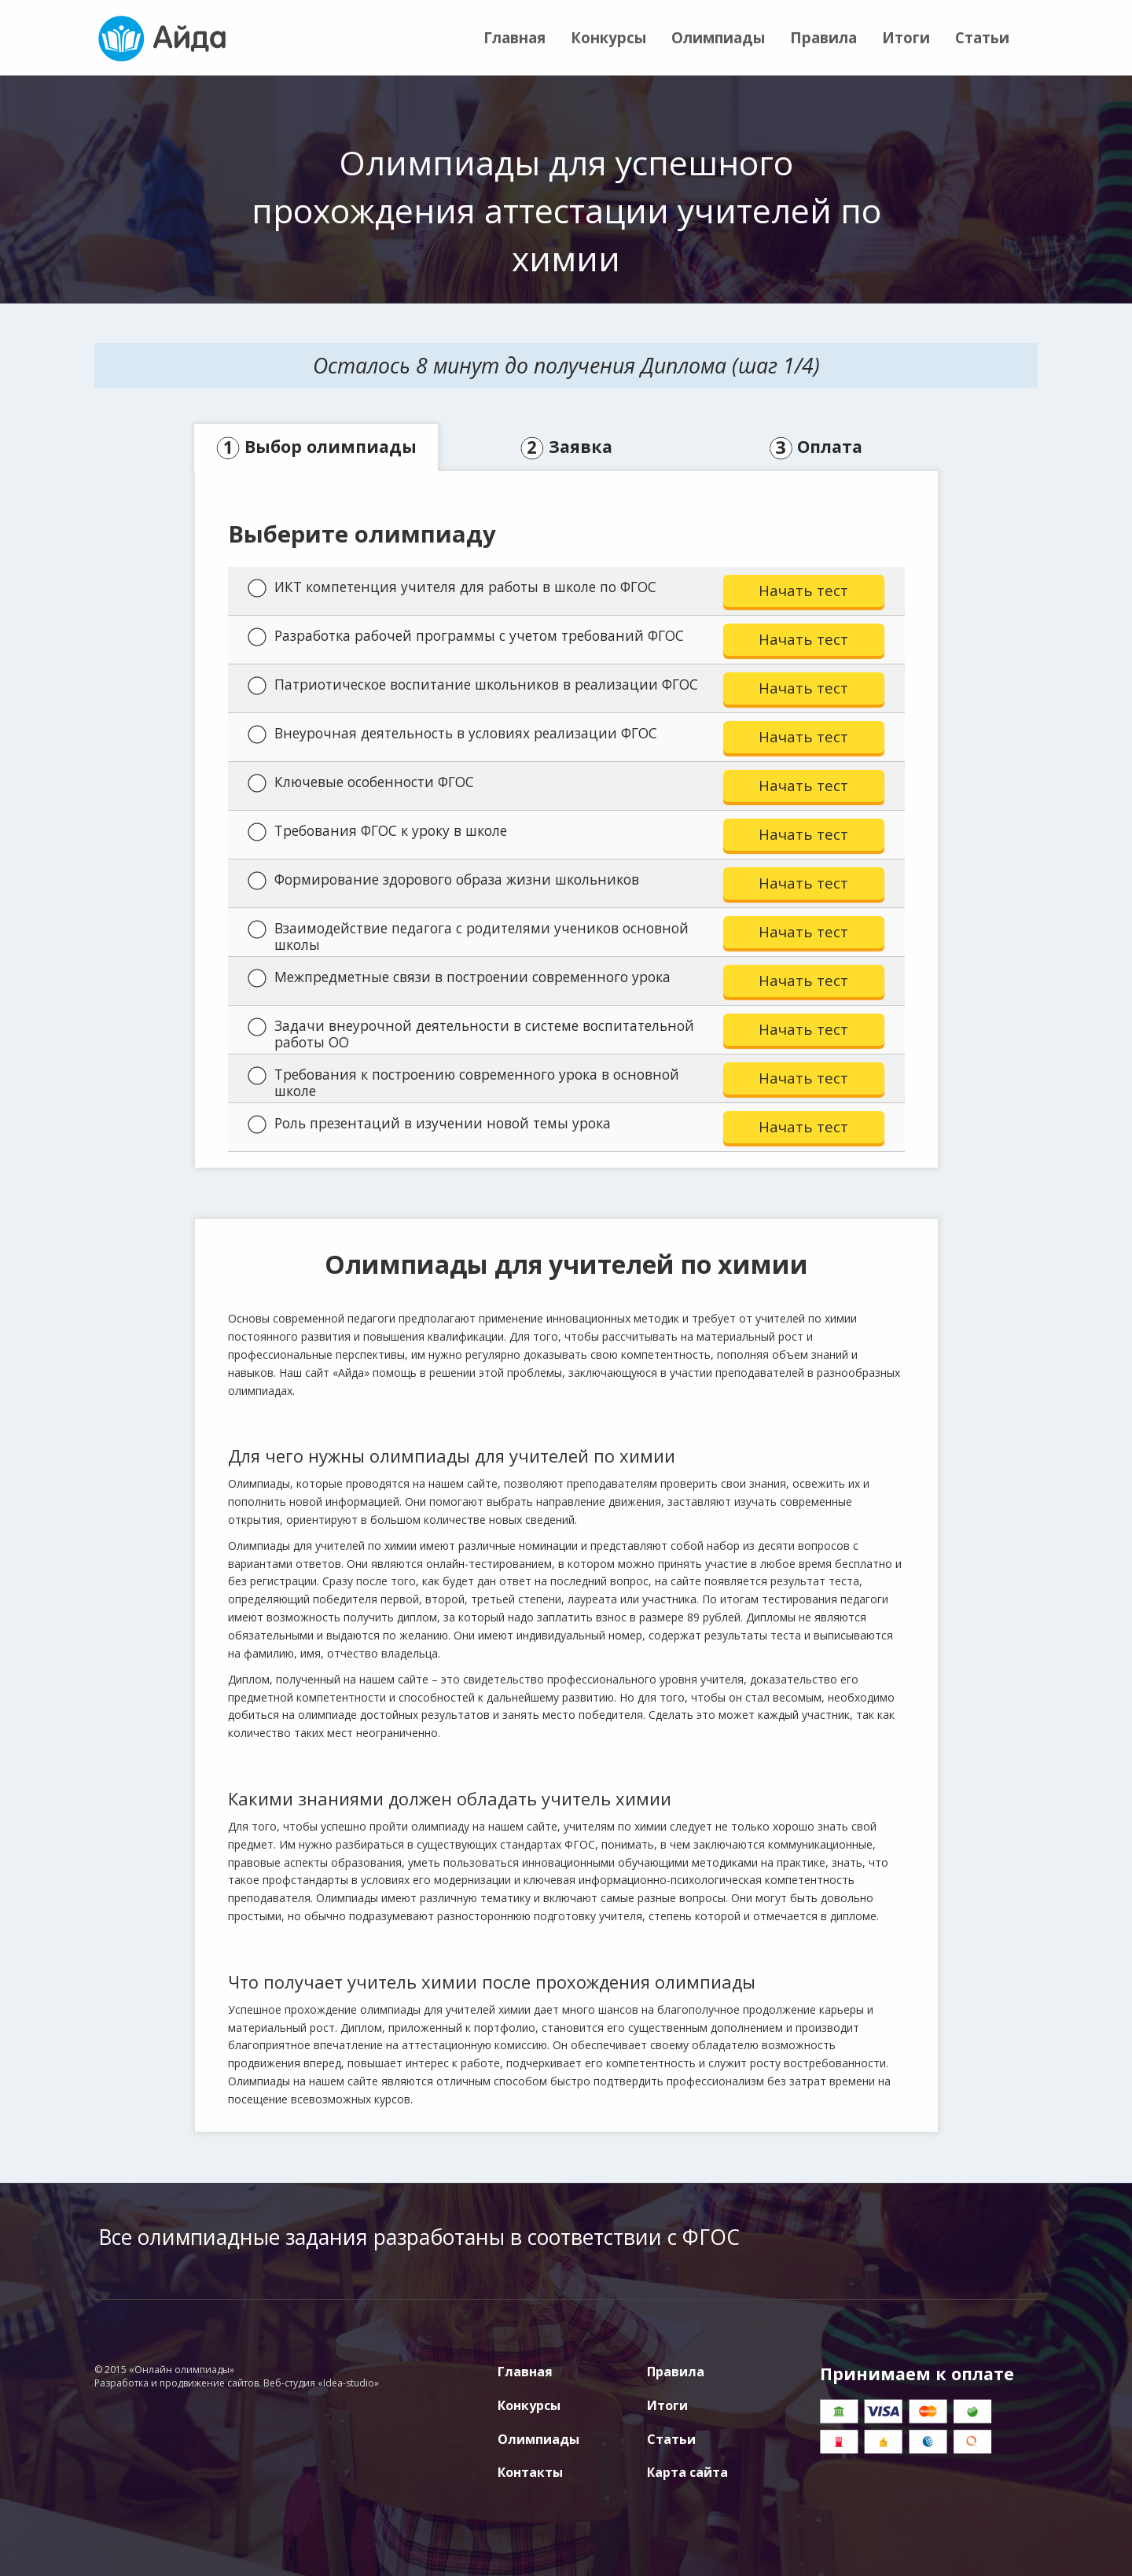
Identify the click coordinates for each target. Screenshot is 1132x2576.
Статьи (982, 37)
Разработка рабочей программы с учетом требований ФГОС (466, 636)
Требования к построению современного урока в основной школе (463, 1082)
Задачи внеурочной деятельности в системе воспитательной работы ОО (471, 1033)
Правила (823, 37)
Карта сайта (687, 2472)
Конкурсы (608, 37)
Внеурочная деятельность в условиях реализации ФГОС (452, 733)
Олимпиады (718, 37)
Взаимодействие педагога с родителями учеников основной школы (468, 936)
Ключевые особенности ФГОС (361, 782)
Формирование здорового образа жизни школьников (443, 880)
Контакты (530, 2472)
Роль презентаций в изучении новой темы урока (429, 1123)
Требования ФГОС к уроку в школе (377, 831)
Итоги (906, 37)
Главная (514, 37)
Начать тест (803, 590)
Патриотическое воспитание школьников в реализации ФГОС (473, 685)
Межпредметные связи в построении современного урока (459, 977)
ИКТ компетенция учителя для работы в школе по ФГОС (452, 587)
